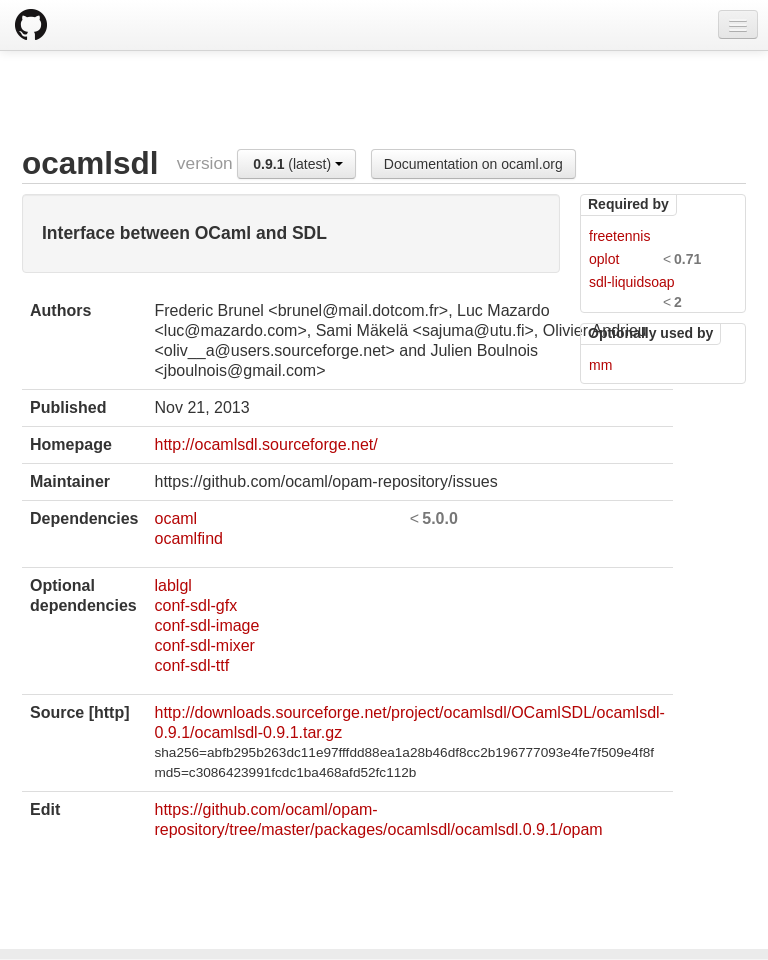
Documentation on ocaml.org (473, 164)
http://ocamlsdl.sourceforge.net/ (265, 444)
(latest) (298, 164)
